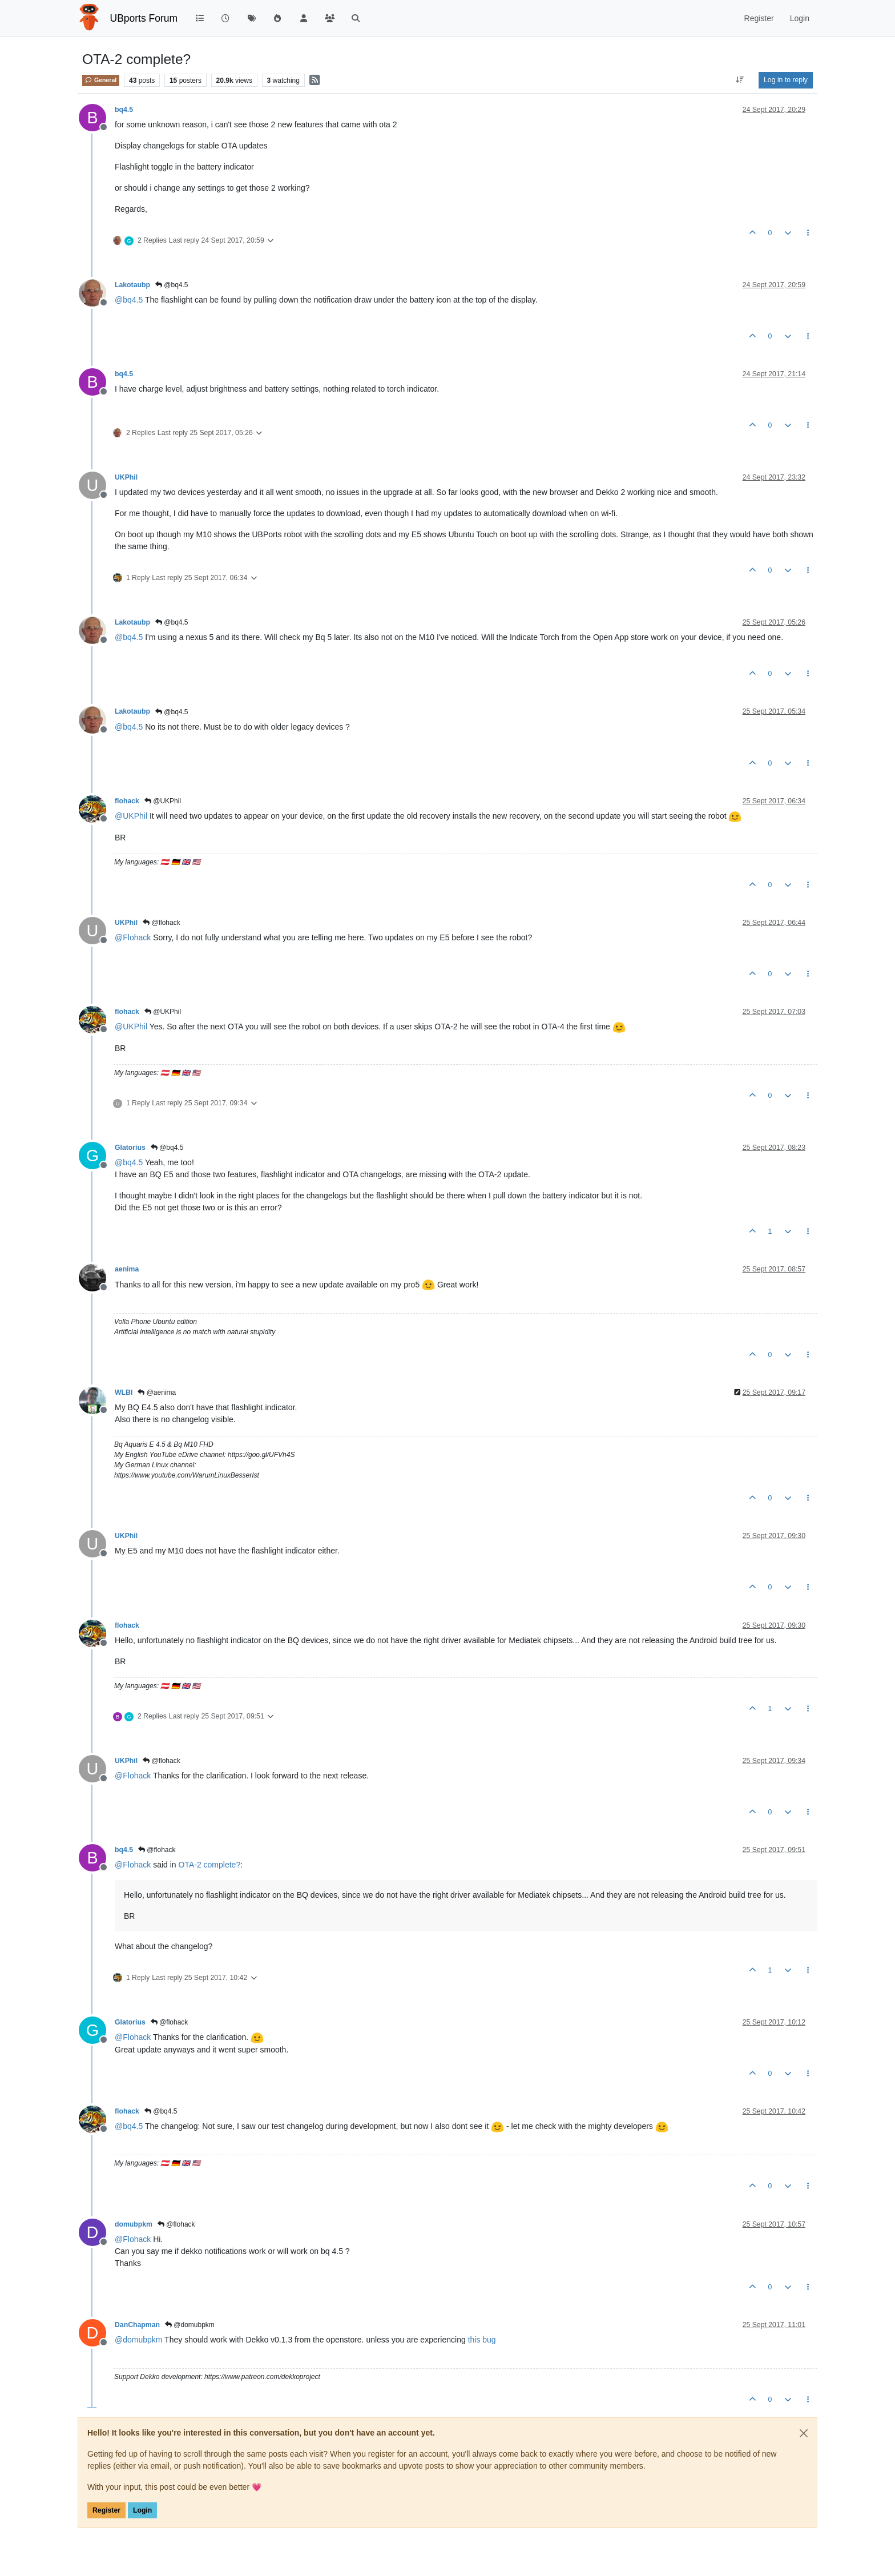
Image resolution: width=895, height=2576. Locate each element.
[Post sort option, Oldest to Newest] (740, 80)
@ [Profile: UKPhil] (131, 815)
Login (142, 2510)
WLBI (123, 1392)
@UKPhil (162, 801)
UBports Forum (144, 18)
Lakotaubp (132, 285)
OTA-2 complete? (210, 1864)
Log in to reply (786, 80)
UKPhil (126, 477)
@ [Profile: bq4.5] (129, 299)
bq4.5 (124, 110)
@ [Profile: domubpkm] (138, 2339)
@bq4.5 (171, 285)
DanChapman (137, 2325)
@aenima (157, 1392)
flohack (127, 801)
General (100, 80)
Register (106, 2510)
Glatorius (130, 1148)
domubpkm (133, 2224)
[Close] (804, 2433)
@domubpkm (190, 2325)
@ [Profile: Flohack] (133, 937)
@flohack (161, 923)
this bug (482, 2339)
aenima (127, 1269)
